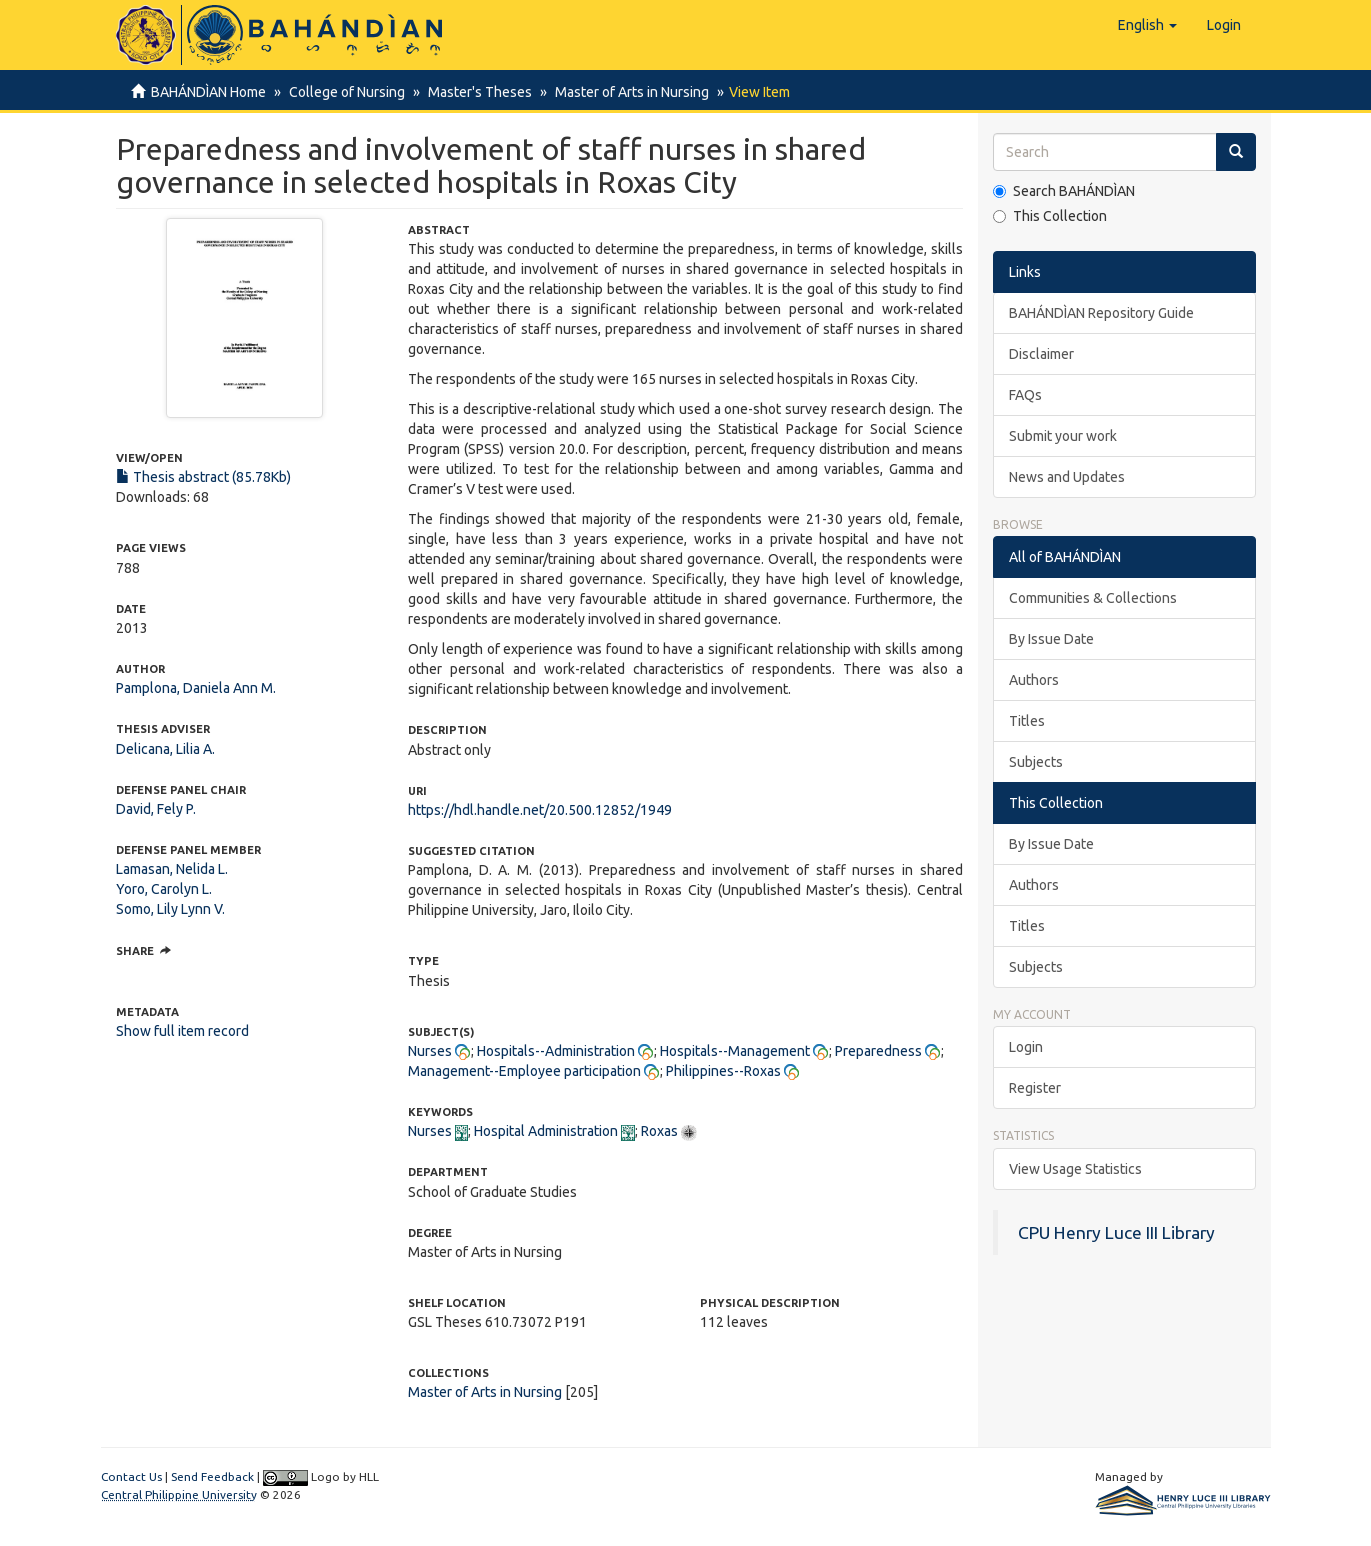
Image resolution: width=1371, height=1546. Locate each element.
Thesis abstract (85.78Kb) (203, 477)
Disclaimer (1041, 354)
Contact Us (131, 1476)
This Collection (1050, 216)
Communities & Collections (1093, 598)
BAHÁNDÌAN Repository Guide (1101, 313)
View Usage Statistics (1075, 1169)
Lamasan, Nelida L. (172, 869)
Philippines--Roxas (723, 1071)
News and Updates (1067, 477)
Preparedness (878, 1051)
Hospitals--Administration (556, 1051)
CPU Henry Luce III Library (1116, 1232)
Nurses (430, 1051)
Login (1026, 1047)
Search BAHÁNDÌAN (1064, 191)
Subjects (1036, 762)
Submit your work (1063, 436)
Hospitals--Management (735, 1051)
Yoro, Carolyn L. (164, 889)
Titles (1027, 721)
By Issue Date (1051, 639)
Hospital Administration (546, 1131)
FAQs (1025, 395)
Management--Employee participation (524, 1071)
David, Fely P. (156, 809)
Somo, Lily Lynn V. (170, 909)
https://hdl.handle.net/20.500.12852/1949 (540, 810)
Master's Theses (474, 92)
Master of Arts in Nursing (623, 92)
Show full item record (182, 1031)
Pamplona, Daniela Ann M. (196, 688)
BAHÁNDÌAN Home (208, 92)
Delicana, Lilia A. (165, 749)
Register (1035, 1088)
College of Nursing (344, 92)
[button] (1147, 25)
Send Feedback (212, 1476)
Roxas (659, 1131)
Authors (1034, 680)
